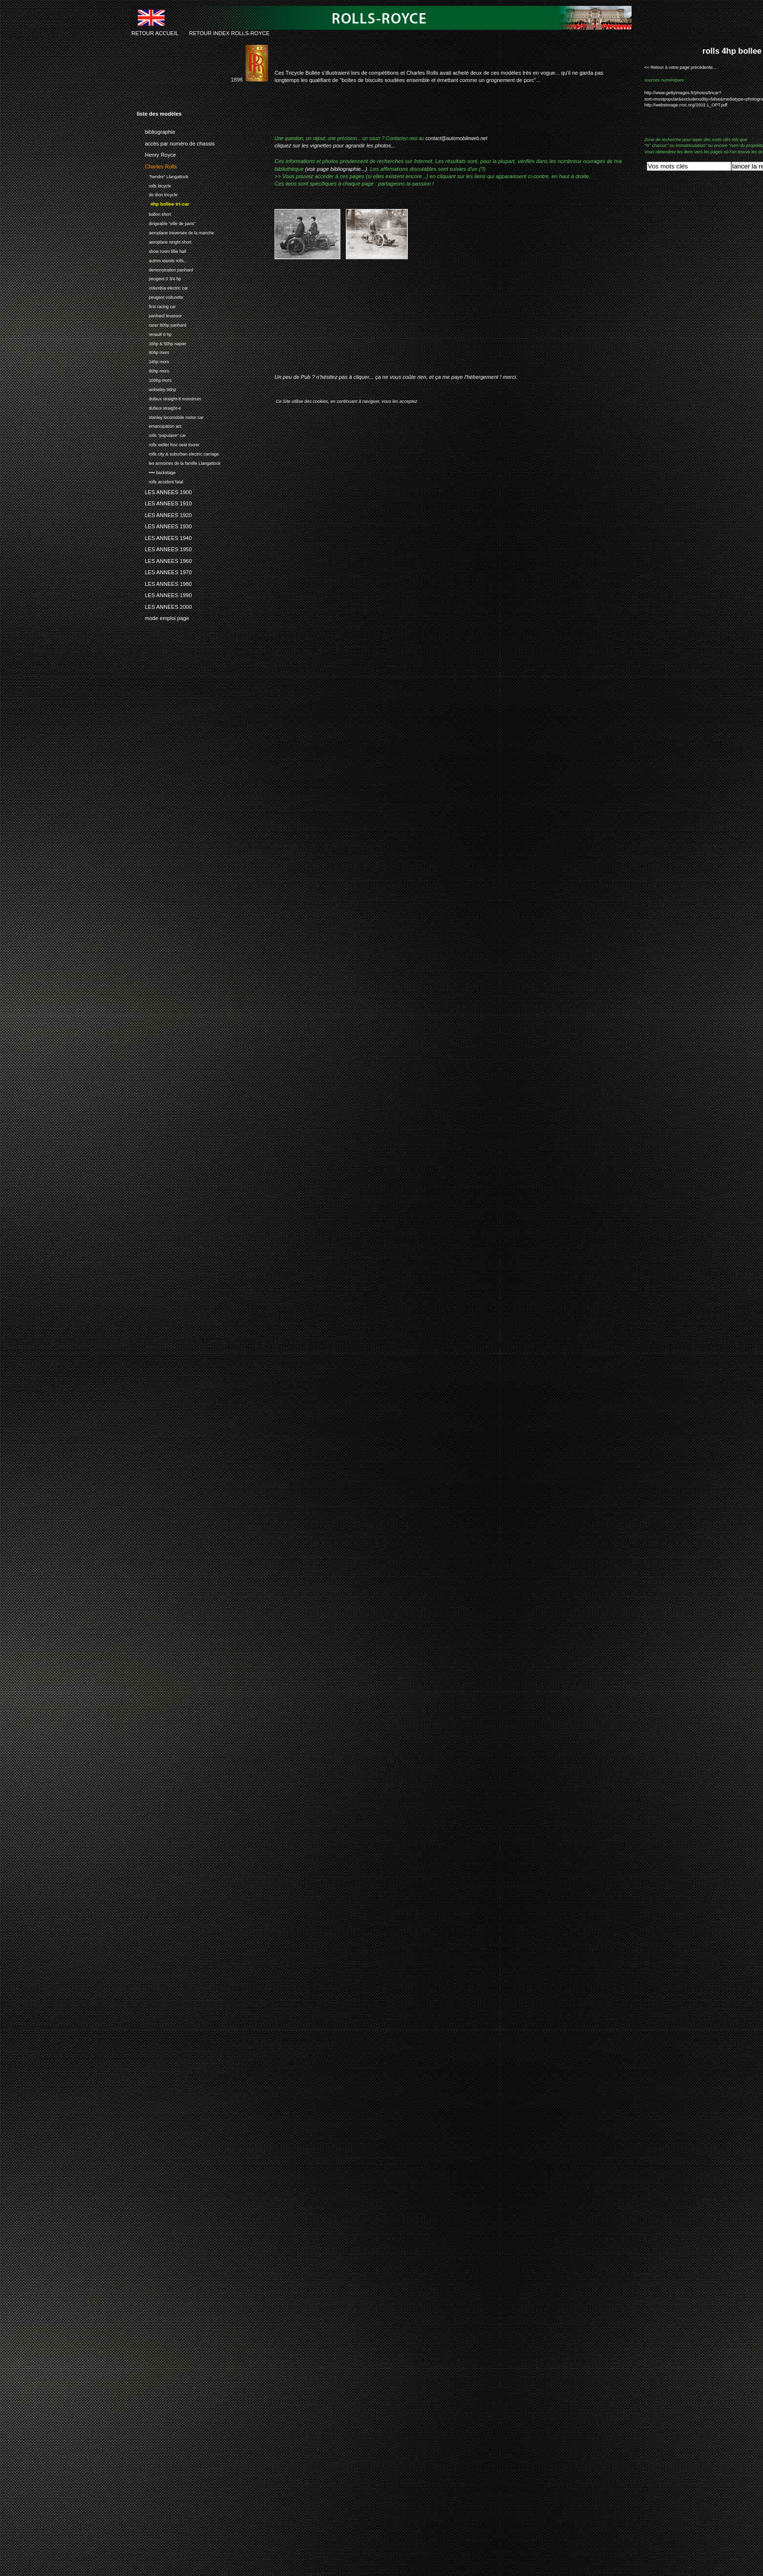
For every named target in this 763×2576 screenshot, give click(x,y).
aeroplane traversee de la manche (175, 231)
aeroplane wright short (164, 241)
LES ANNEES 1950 (164, 547)
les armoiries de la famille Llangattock (178, 462)
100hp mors (154, 379)
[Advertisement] (389, 323)
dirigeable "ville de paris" (166, 222)
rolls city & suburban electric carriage (178, 453)
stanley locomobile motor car (170, 416)
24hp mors (153, 360)
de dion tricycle (157, 194)
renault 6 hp (154, 333)
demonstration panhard (165, 268)
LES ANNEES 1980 (164, 582)
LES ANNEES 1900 (164, 490)
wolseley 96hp (156, 388)
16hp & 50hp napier (161, 342)
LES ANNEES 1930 (164, 524)
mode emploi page (163, 616)
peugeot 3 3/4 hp (159, 278)
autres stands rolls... (162, 259)
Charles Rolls (157, 164)
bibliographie (156, 130)
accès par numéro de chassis (176, 141)
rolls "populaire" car (161, 434)
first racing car (156, 305)
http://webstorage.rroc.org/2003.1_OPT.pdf (685, 105)
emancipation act (159, 425)
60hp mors (153, 351)
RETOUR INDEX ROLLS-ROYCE (229, 33)
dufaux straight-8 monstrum (169, 397)
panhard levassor (159, 314)
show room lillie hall (161, 250)
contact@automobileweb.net (456, 138)
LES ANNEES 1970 (164, 570)
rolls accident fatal (160, 480)
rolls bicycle (154, 184)
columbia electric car (162, 287)
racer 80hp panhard (161, 324)
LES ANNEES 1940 (164, 536)
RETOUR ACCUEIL (154, 33)
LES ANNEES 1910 (164, 502)
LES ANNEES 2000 (164, 605)
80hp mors (153, 370)
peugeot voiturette (160, 296)
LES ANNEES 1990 (164, 593)
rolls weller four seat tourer (168, 443)
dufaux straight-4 (159, 407)
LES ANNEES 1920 (164, 513)
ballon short (154, 213)
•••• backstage (156, 471)
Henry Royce (156, 153)
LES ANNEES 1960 (164, 559)
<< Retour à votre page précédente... (680, 67)
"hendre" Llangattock (163, 175)
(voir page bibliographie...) (336, 169)
